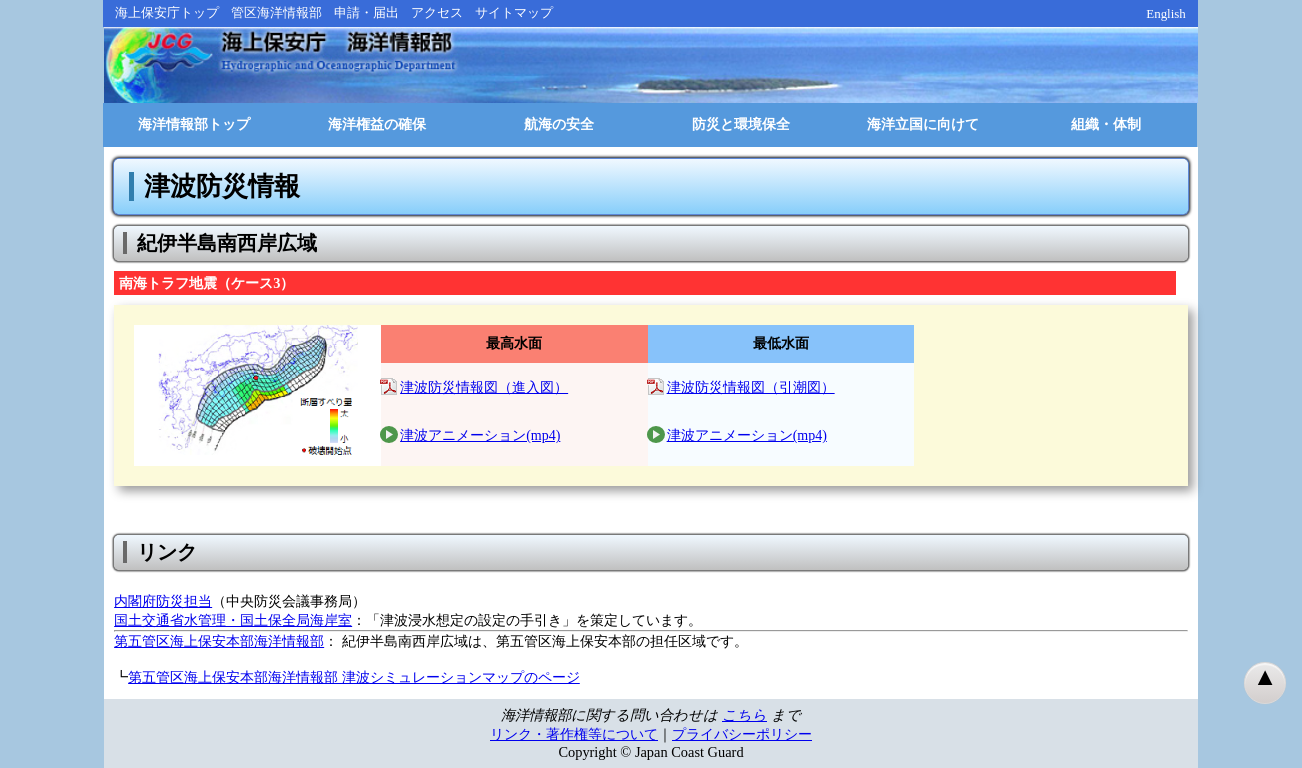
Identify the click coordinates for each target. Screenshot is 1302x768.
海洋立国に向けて (923, 124)
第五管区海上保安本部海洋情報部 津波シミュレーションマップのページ (354, 677)
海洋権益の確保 (377, 124)
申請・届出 (366, 12)
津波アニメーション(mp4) (480, 435)
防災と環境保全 (741, 124)
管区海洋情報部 (276, 12)
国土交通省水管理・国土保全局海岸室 (233, 620)
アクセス (437, 12)
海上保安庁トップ (167, 12)
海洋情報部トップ (194, 124)
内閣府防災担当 (163, 601)
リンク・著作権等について (574, 734)
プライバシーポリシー (742, 734)
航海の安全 (559, 124)
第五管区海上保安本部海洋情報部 (219, 641)
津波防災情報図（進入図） (484, 387)
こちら (744, 715)
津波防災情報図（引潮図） (751, 387)
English (1166, 13)
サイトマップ (514, 12)
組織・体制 (1106, 124)
